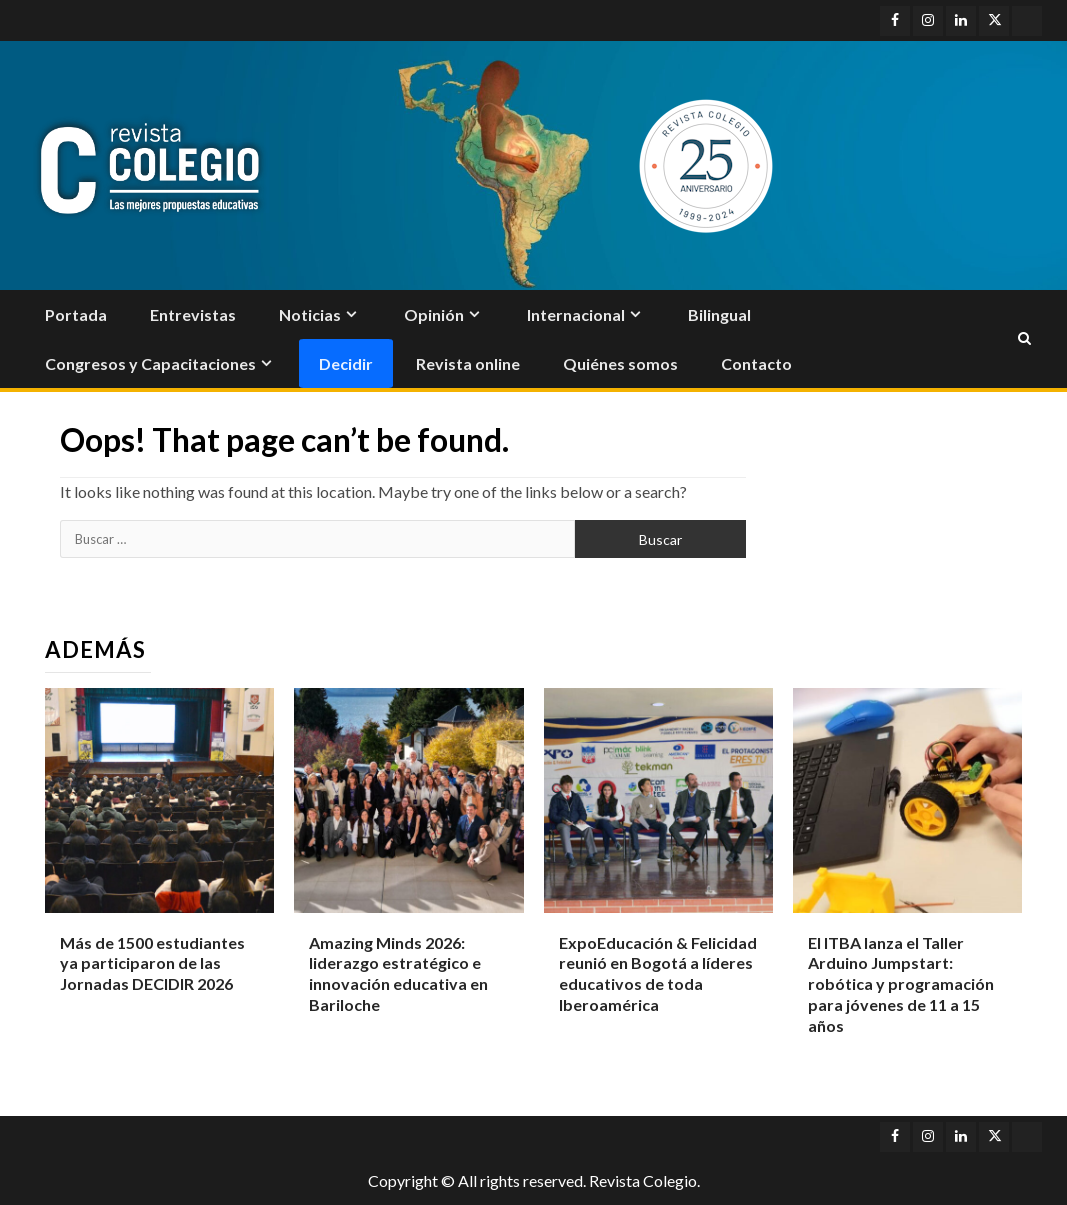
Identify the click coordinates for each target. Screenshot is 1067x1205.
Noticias (310, 314)
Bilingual (719, 314)
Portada (76, 314)
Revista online (468, 363)
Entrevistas (193, 314)
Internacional (576, 314)
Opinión (434, 314)
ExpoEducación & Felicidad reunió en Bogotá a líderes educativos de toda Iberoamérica (658, 973)
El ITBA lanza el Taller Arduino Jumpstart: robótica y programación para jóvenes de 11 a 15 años (901, 984)
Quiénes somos (620, 363)
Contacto (756, 363)
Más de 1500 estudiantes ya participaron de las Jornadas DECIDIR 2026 (152, 963)
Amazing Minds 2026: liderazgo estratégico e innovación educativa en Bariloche (398, 973)
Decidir (346, 363)
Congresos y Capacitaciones (150, 363)
